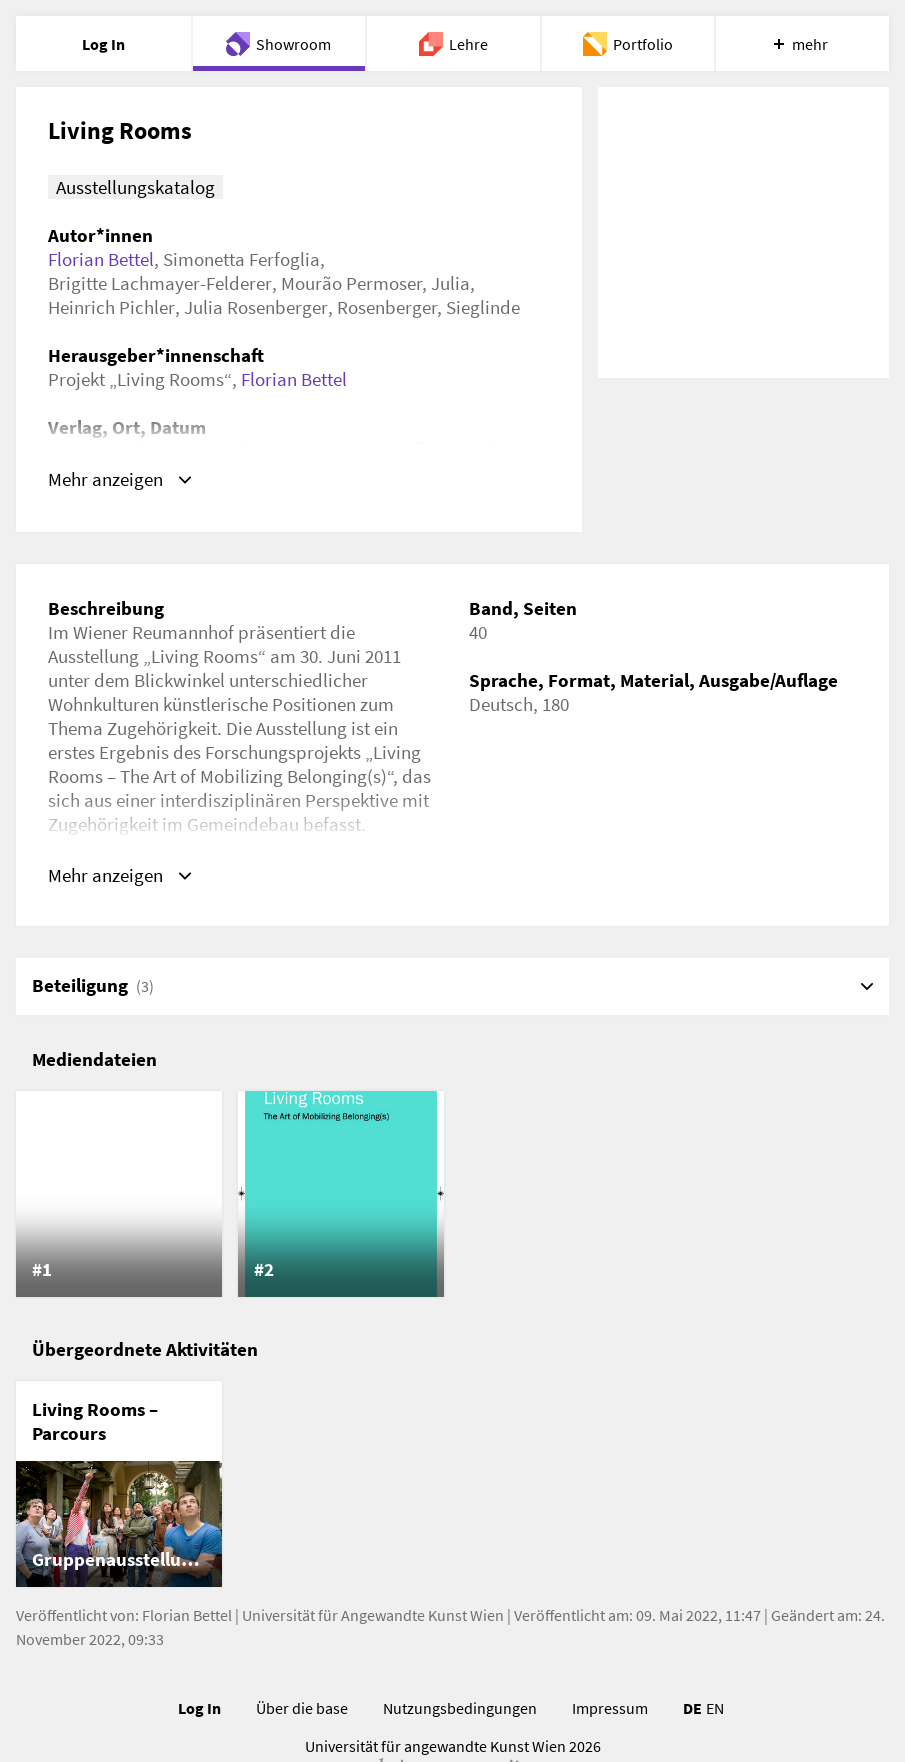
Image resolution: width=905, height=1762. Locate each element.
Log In (199, 1709)
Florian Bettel (101, 259)
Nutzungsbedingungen (460, 1709)
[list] (452, 1195)
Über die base (302, 1709)
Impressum (610, 1709)
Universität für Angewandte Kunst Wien (373, 1616)
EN (715, 1709)
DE (692, 1709)
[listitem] (119, 1195)
